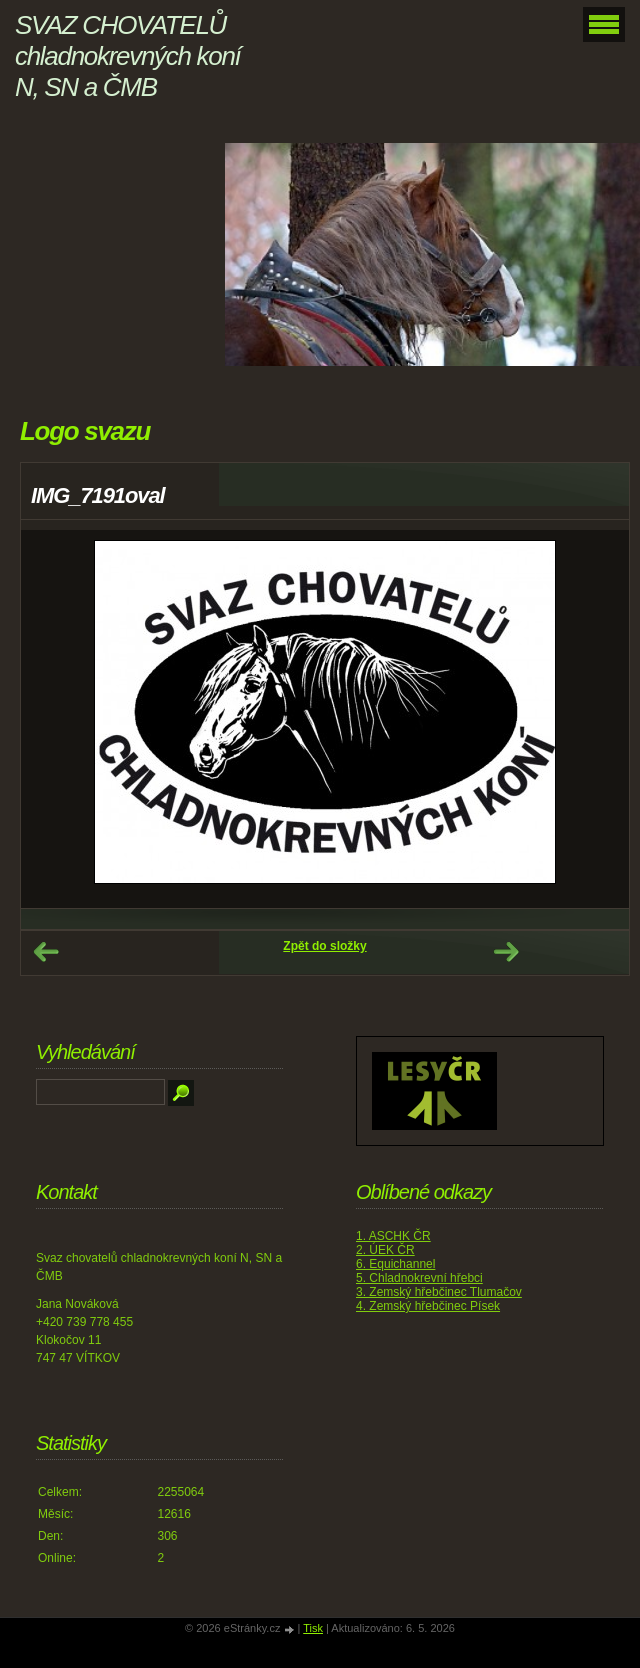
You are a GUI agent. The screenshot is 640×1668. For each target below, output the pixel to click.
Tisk (313, 1628)
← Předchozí (46, 952)
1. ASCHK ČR (393, 1236)
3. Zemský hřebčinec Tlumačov (439, 1292)
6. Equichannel (395, 1264)
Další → (506, 952)
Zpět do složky (324, 946)
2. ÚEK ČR (385, 1250)
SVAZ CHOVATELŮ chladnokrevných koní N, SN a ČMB (127, 56)
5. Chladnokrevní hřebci (419, 1278)
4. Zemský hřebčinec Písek (428, 1306)
